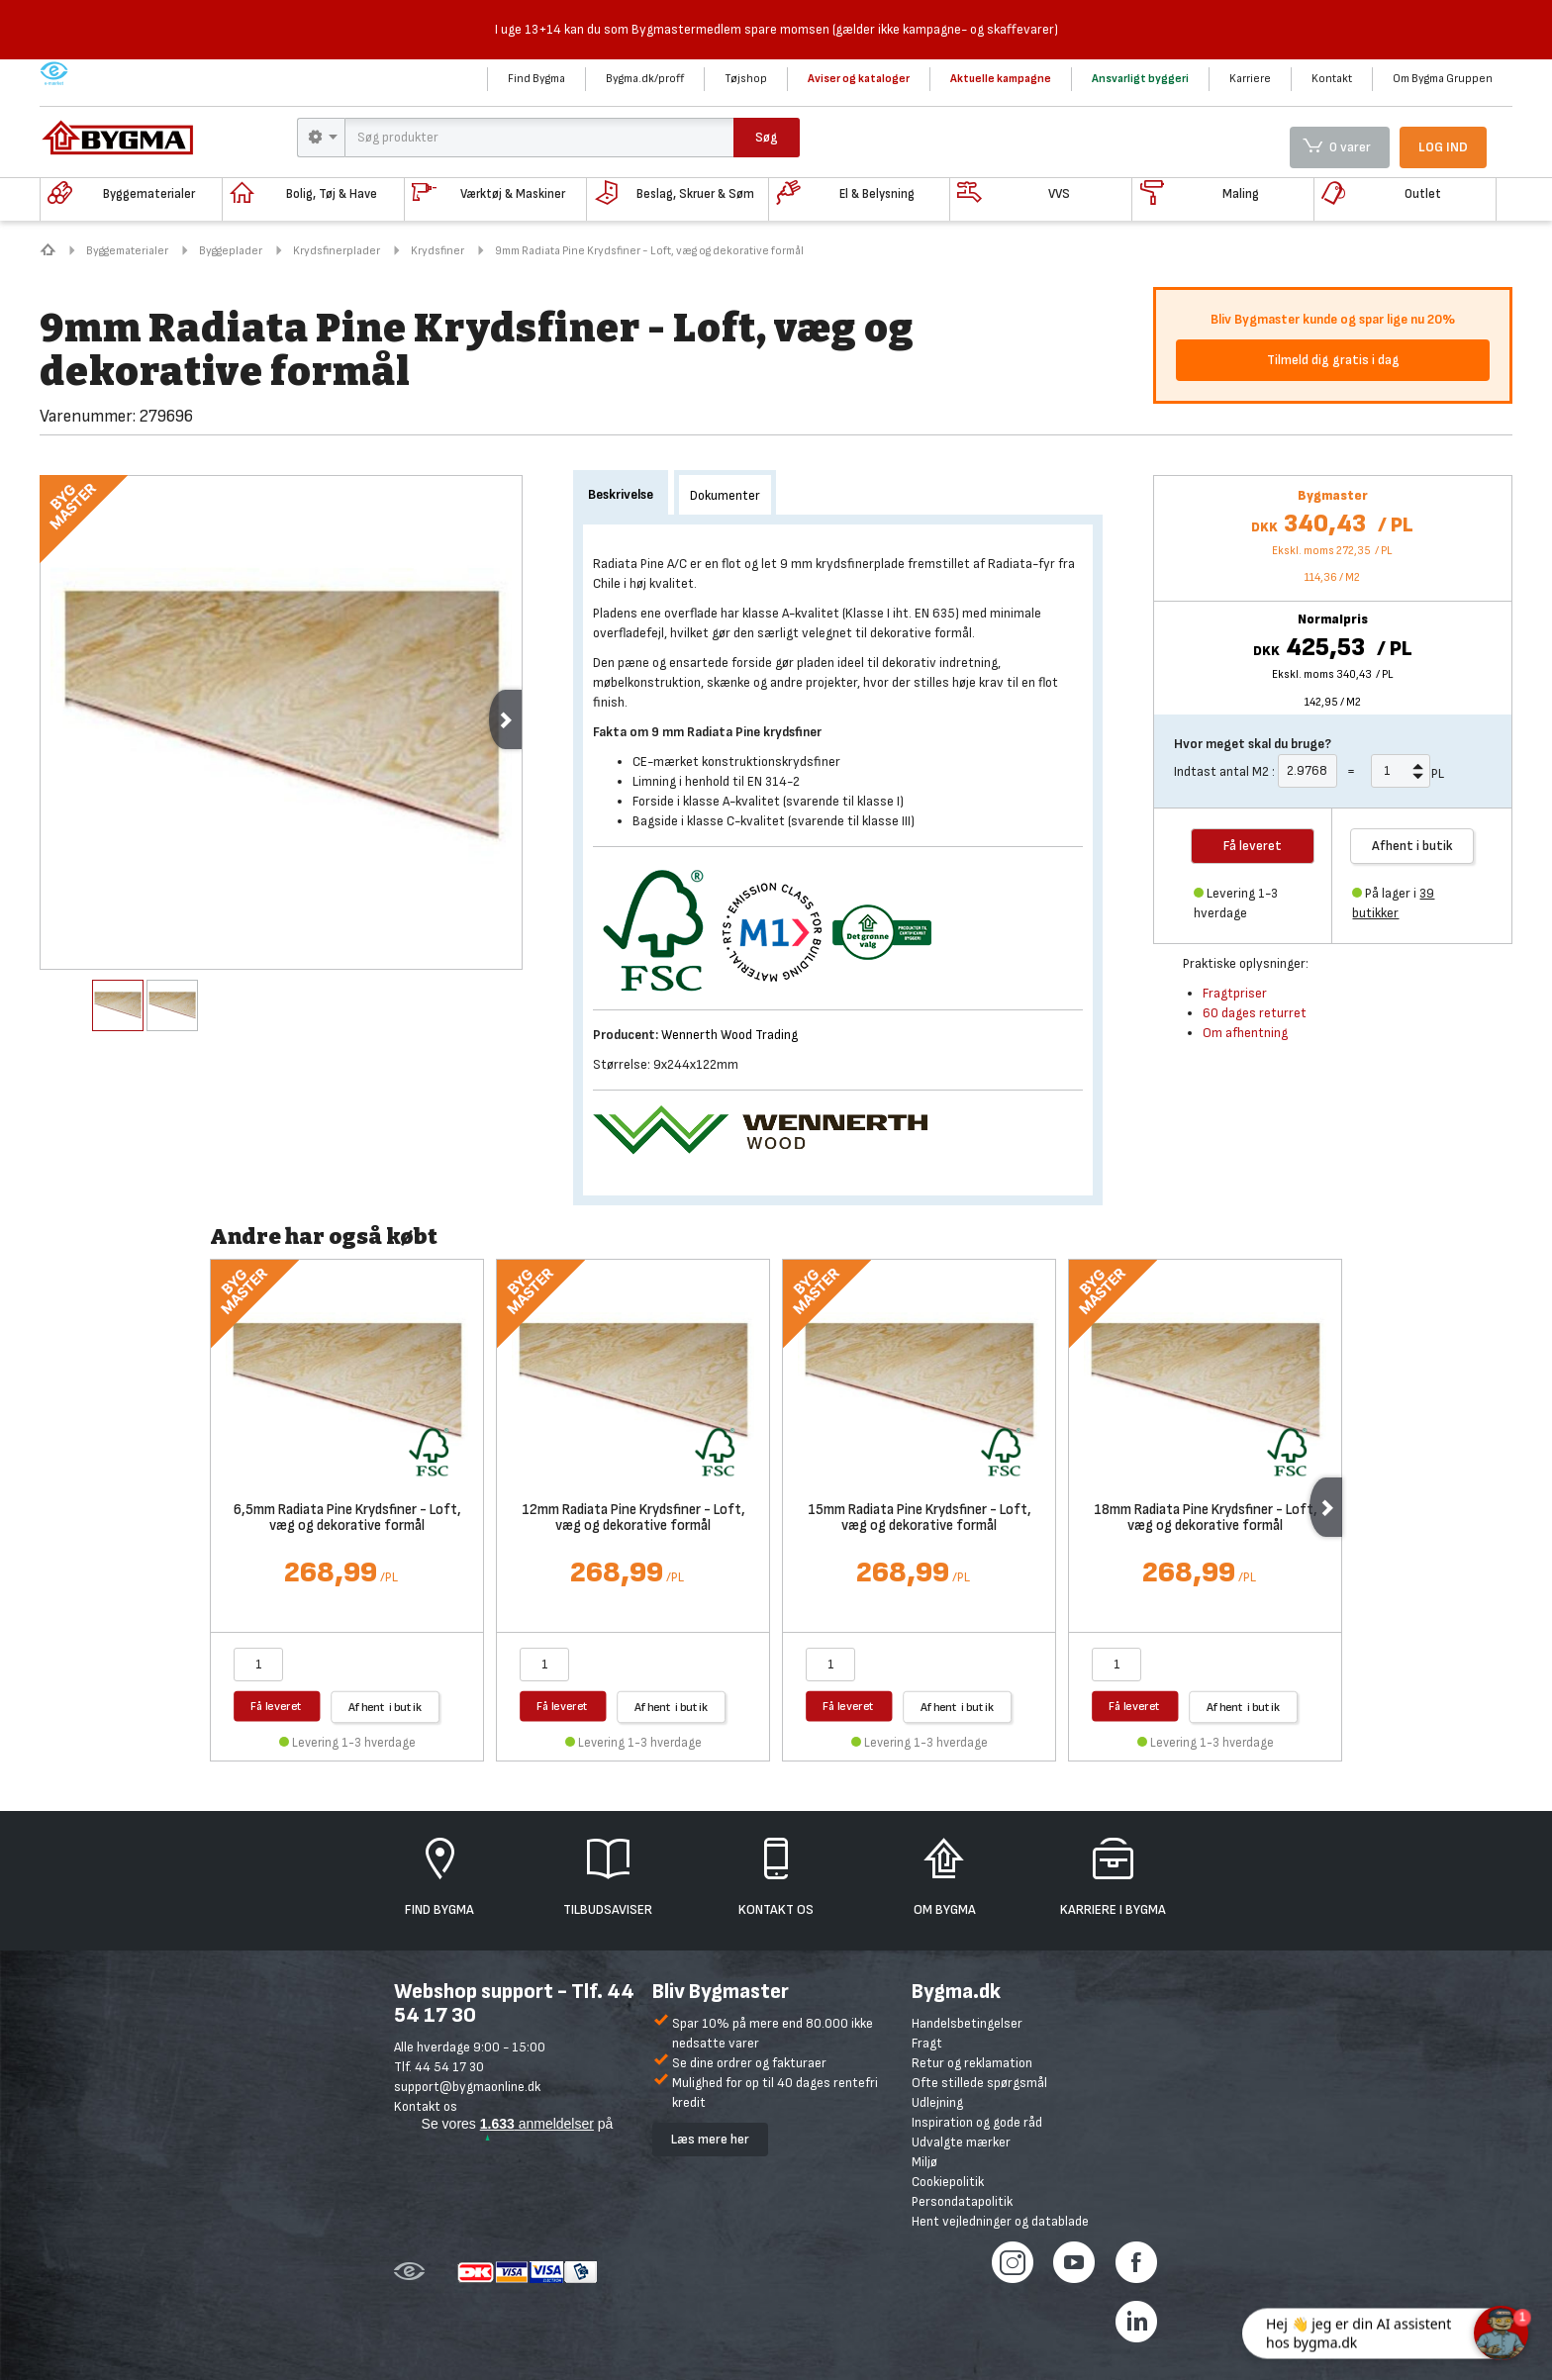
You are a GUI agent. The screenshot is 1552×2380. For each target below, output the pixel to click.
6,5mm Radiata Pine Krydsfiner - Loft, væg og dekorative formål (347, 1519)
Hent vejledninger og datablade (1000, 2221)
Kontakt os (425, 2106)
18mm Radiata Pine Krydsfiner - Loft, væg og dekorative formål (1205, 1519)
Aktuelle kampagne (1000, 78)
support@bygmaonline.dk (467, 2086)
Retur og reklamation (972, 2062)
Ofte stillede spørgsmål (979, 2082)
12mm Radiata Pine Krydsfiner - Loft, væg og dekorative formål (633, 1519)
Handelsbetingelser (967, 2023)
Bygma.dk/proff (645, 78)
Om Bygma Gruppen (1443, 78)
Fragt (927, 2043)
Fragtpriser (1235, 993)
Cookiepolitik (948, 2181)
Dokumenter (725, 495)
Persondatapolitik (962, 2201)
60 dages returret (1255, 1012)
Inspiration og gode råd (977, 2122)
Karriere (1250, 78)
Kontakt (1331, 78)
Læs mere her (710, 2139)
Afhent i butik (1412, 845)
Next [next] (505, 719)
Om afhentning (1245, 1032)
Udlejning (937, 2102)
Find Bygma (536, 78)
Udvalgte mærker (961, 2142)
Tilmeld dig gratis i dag (1333, 359)
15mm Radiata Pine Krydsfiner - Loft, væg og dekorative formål (919, 1519)
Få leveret (276, 1705)
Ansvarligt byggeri (1140, 78)
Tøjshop (746, 78)
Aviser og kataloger (859, 78)
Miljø (924, 2161)
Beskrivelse (620, 494)
